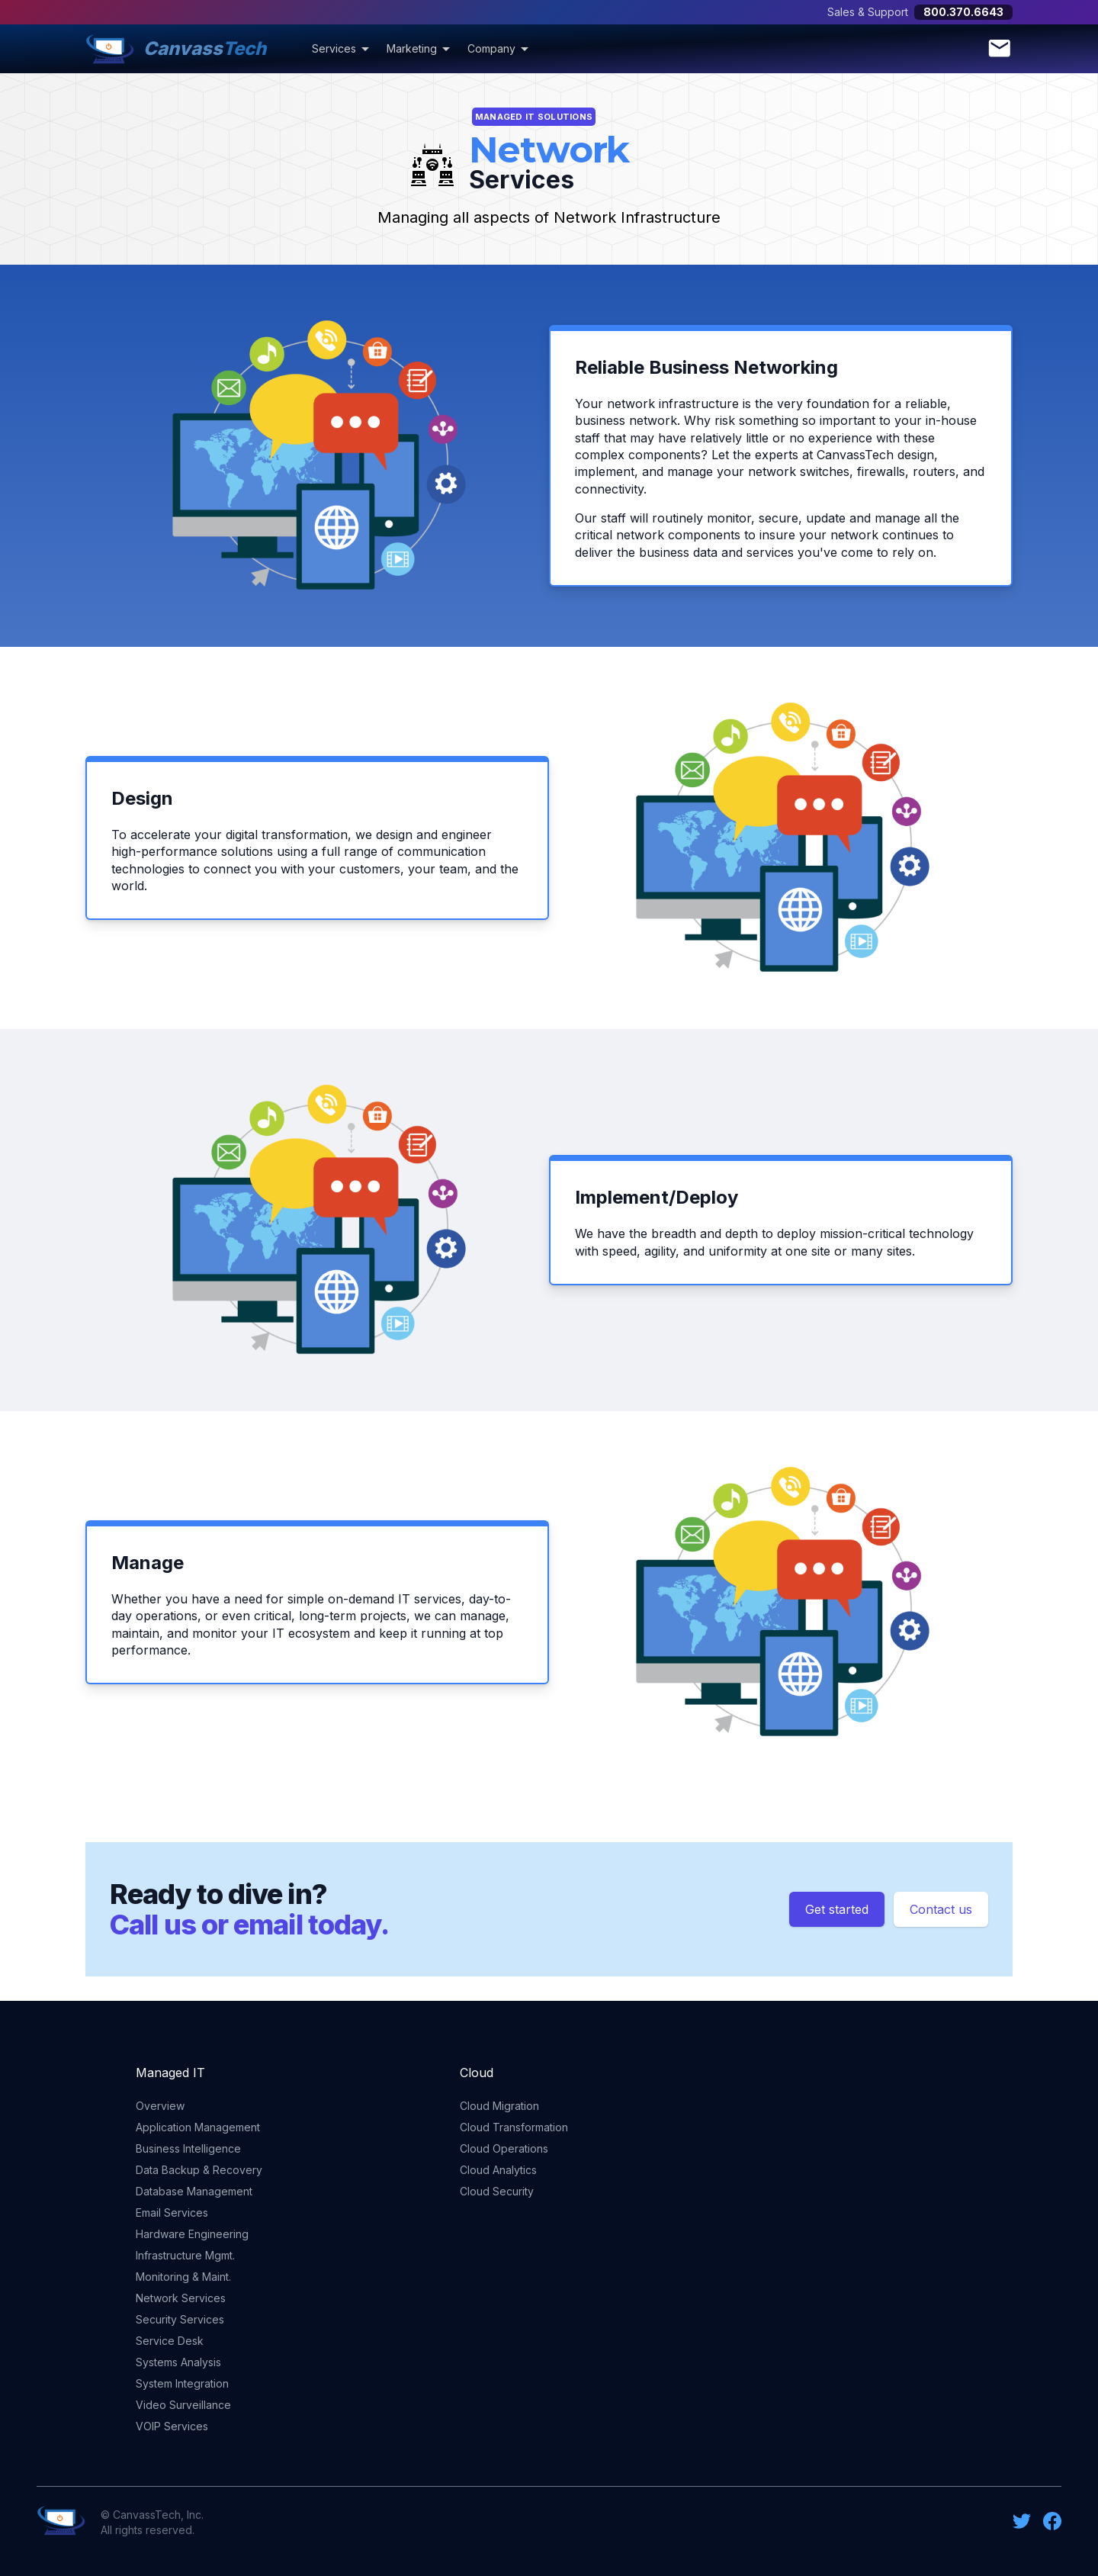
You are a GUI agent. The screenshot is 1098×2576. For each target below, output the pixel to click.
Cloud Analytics (498, 2169)
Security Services (180, 2319)
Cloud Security (497, 2191)
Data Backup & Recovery (199, 2169)
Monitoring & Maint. (183, 2276)
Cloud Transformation (514, 2127)
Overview (160, 2105)
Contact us (941, 1909)
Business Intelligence (188, 2148)
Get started (836, 1909)
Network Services (181, 2297)
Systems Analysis (178, 2362)
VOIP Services (172, 2426)
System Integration (182, 2383)
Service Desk (170, 2340)
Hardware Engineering (192, 2233)
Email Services (172, 2212)
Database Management (194, 2191)
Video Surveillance (183, 2404)
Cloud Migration (499, 2105)
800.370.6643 (963, 11)
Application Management (198, 2127)
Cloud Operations (504, 2148)
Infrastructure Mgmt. (185, 2255)
